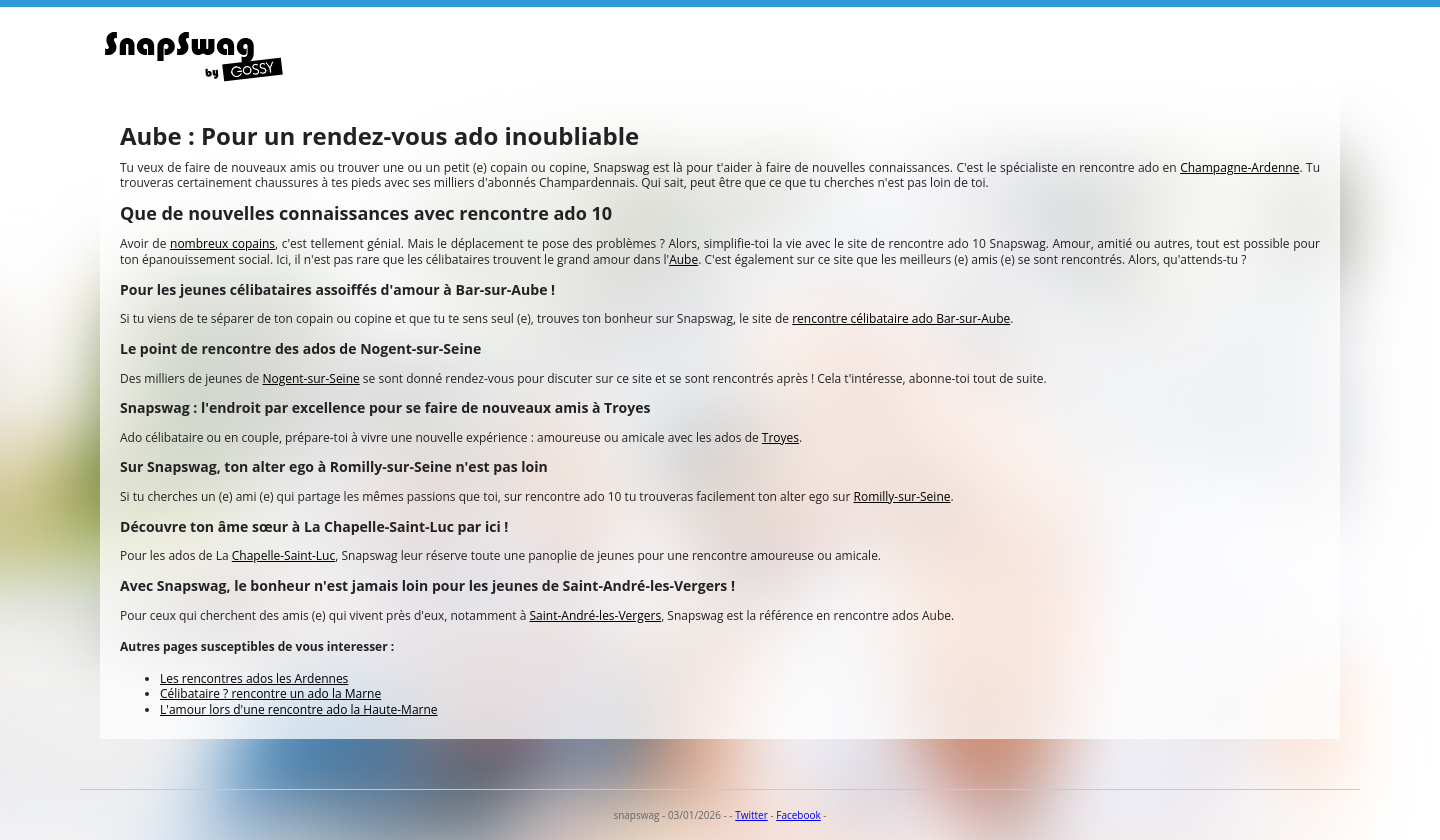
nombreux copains (222, 243)
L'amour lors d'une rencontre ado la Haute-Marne (299, 709)
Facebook (798, 815)
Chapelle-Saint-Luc (283, 555)
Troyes (780, 437)
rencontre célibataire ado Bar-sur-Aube (901, 318)
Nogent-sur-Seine (310, 378)
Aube (683, 259)
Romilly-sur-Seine (902, 496)
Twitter (751, 815)
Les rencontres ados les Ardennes (254, 678)
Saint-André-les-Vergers (596, 615)
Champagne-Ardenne (1239, 167)
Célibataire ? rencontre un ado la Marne (270, 693)
